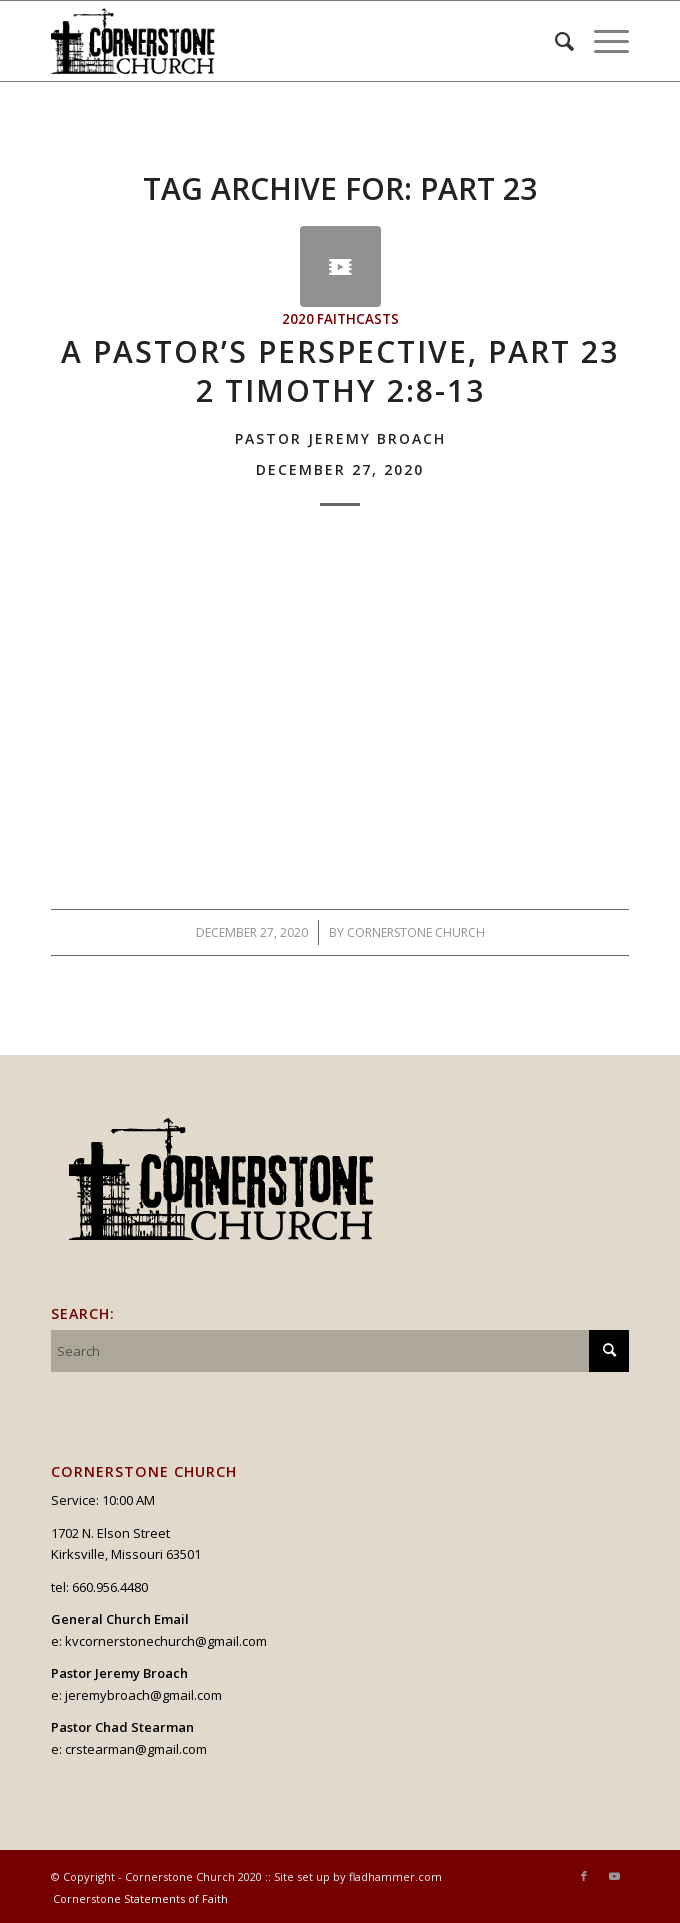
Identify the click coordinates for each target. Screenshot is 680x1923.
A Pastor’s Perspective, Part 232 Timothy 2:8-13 (340, 404)
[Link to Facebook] (584, 1876)
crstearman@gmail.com (136, 1749)
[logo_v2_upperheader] (282, 41)
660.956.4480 (110, 1587)
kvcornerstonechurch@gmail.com (166, 1641)
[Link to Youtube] (614, 1876)
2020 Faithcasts (340, 319)
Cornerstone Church (416, 932)
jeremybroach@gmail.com (143, 1695)
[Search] (554, 41)
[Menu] (601, 41)
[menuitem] (554, 41)
